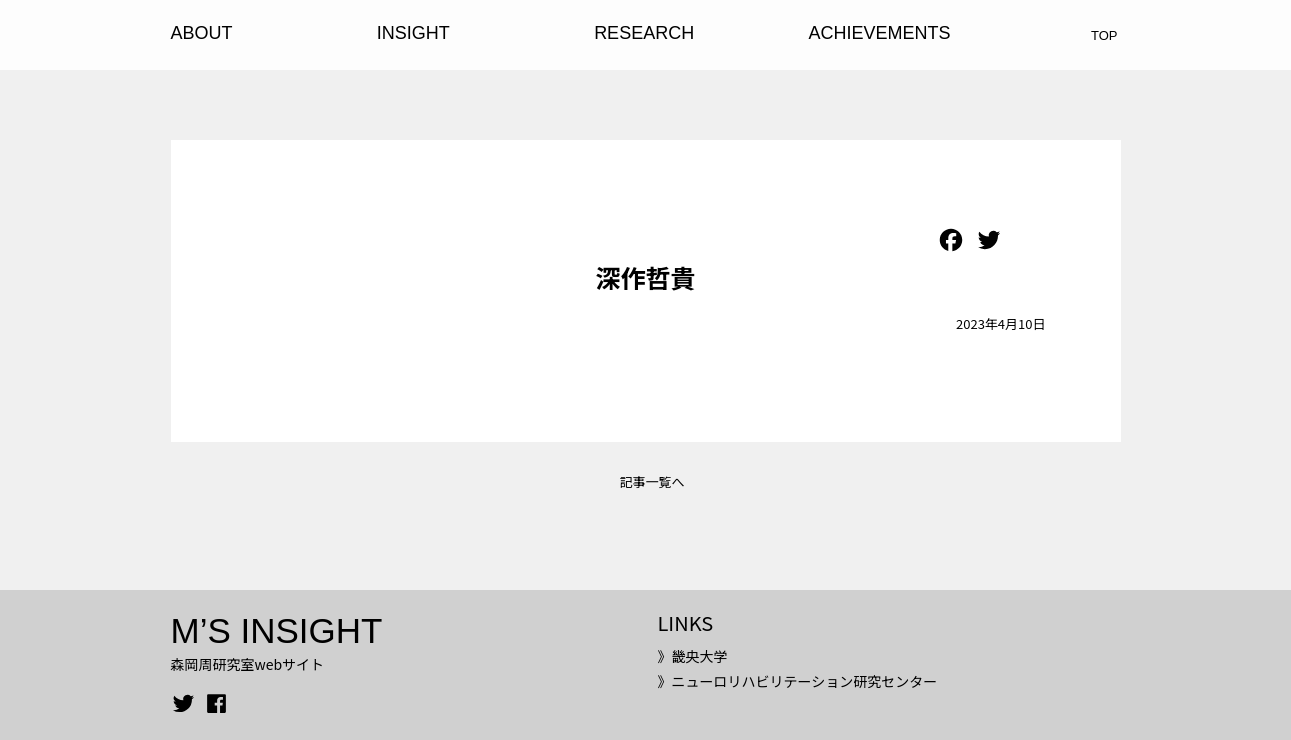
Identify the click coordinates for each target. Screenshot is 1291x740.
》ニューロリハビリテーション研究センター (797, 681)
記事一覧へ (651, 481)
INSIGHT (413, 33)
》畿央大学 (692, 656)
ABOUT (202, 33)
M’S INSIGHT (277, 630)
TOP (1104, 35)
